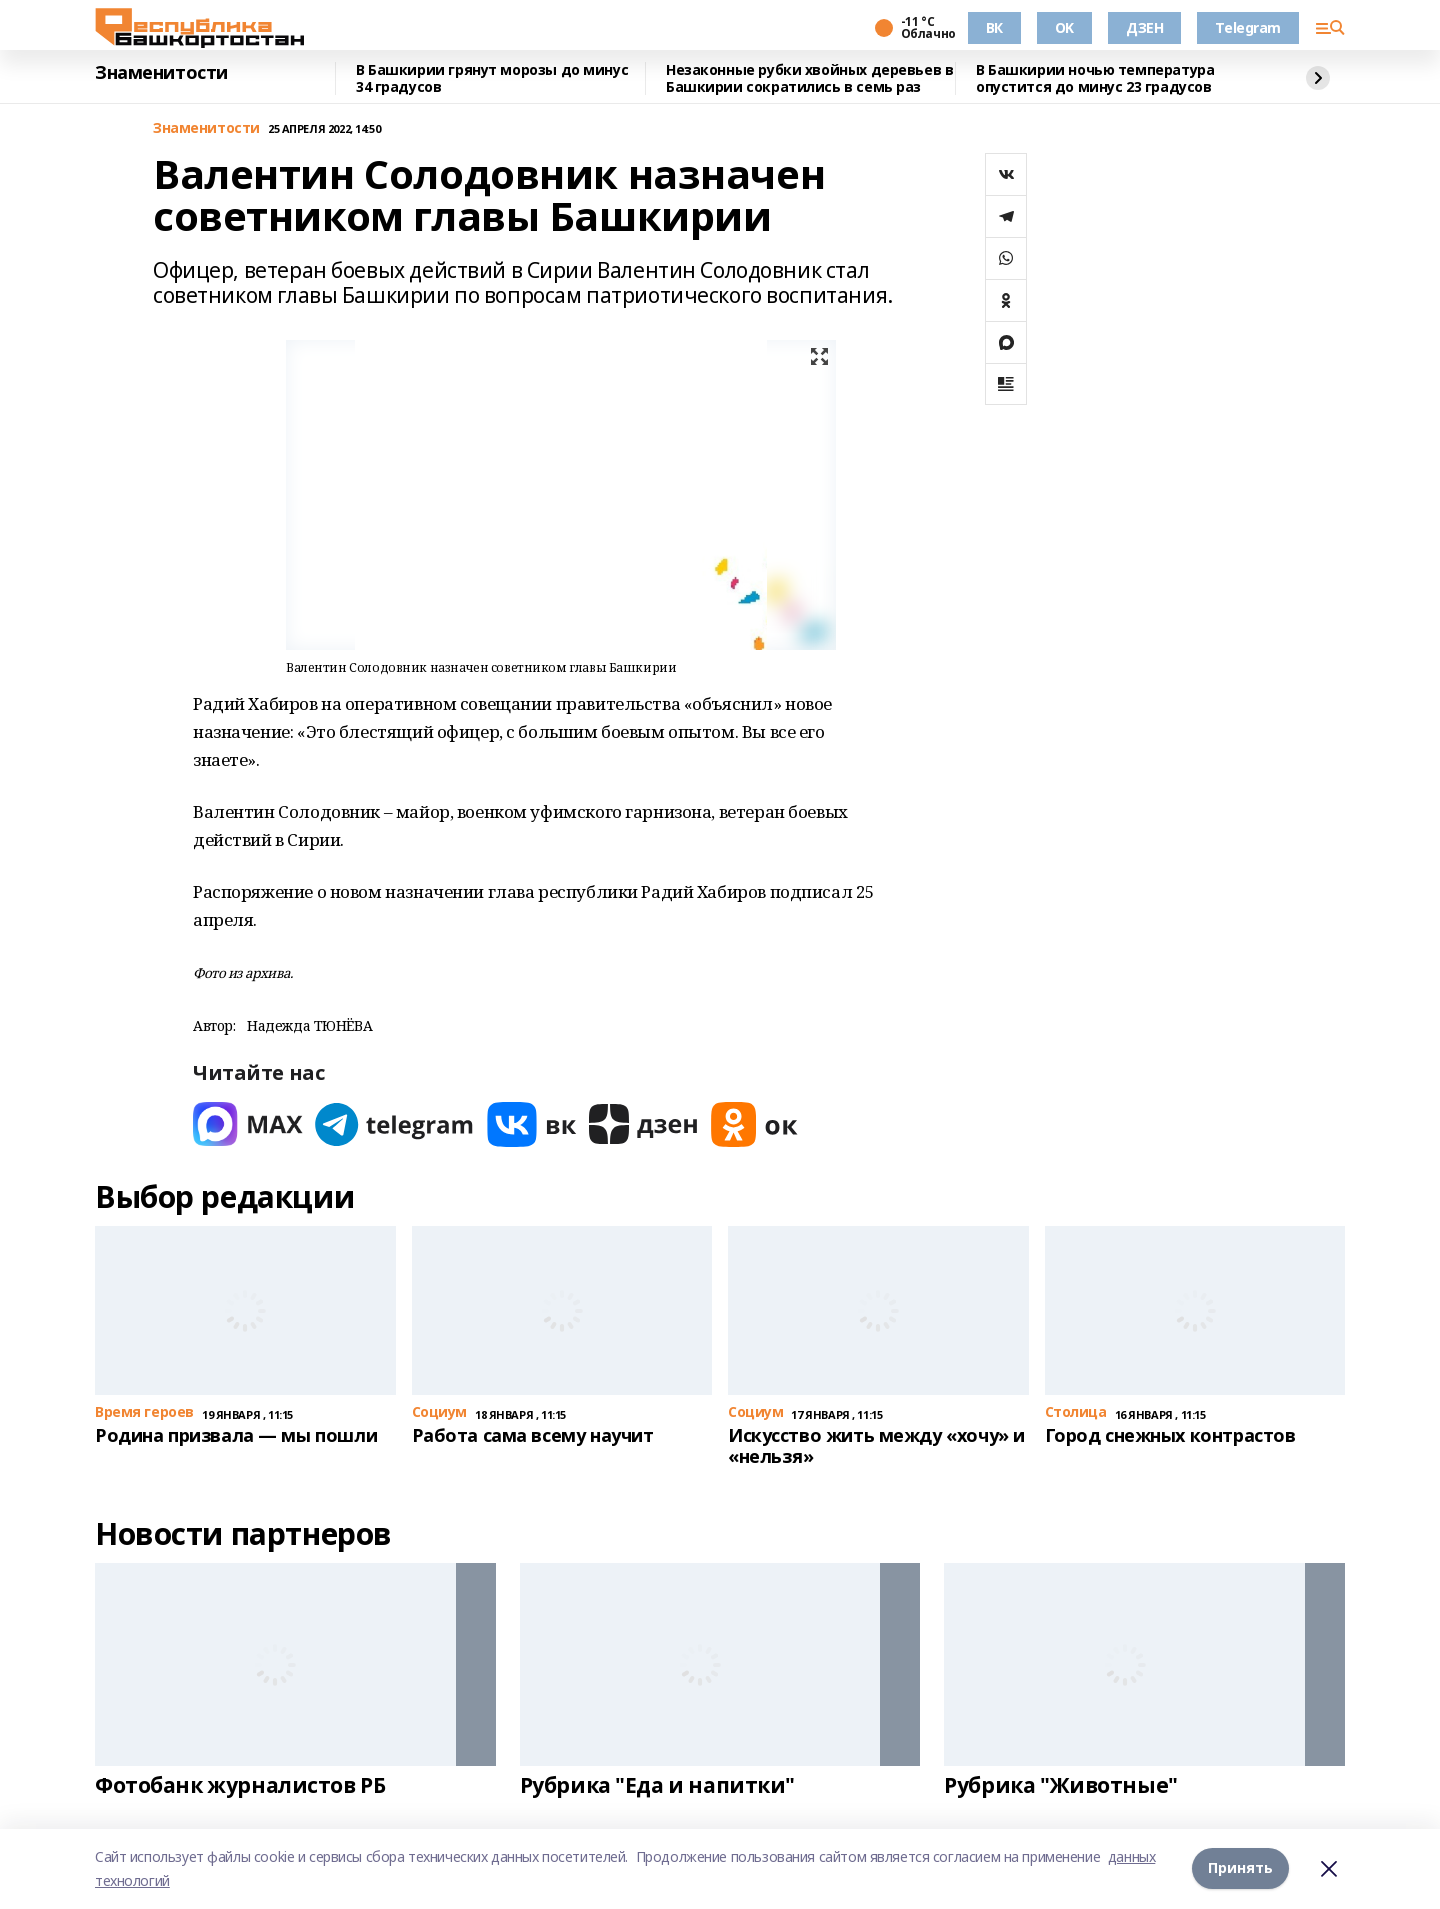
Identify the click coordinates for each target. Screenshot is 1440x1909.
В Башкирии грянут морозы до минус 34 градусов (492, 78)
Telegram (1248, 27)
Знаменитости (161, 73)
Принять (1240, 1868)
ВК (994, 27)
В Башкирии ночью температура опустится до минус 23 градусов (1095, 78)
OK (1064, 27)
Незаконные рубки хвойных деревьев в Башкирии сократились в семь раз (809, 78)
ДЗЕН (1144, 27)
